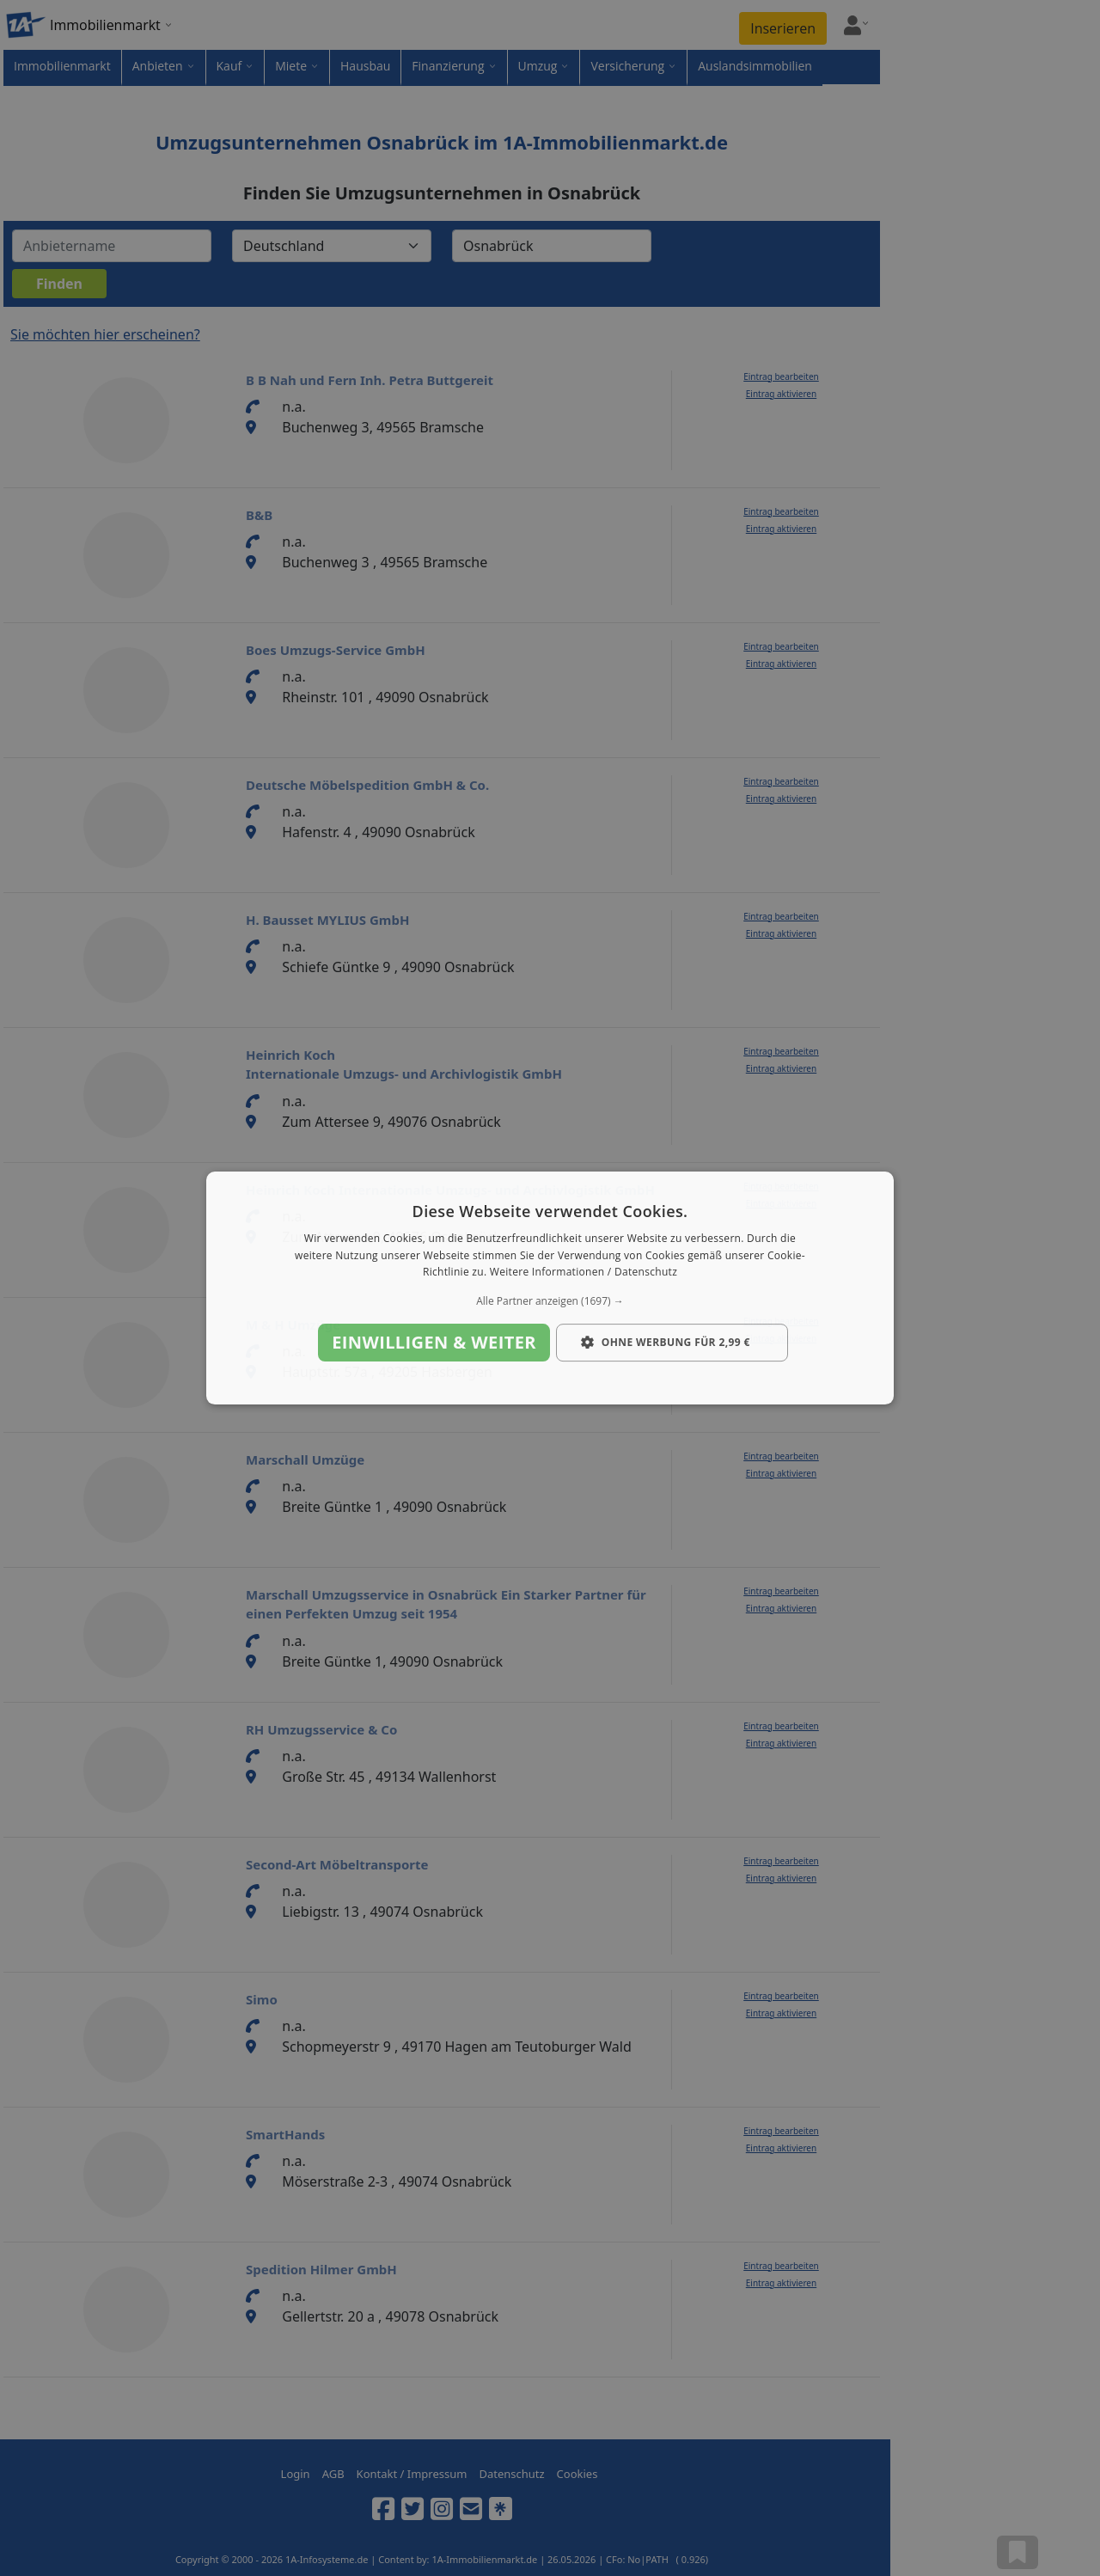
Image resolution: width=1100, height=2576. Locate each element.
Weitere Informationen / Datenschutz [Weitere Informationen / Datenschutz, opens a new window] (583, 1272)
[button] (550, 1301)
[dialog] (550, 1288)
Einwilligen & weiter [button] (434, 1342)
